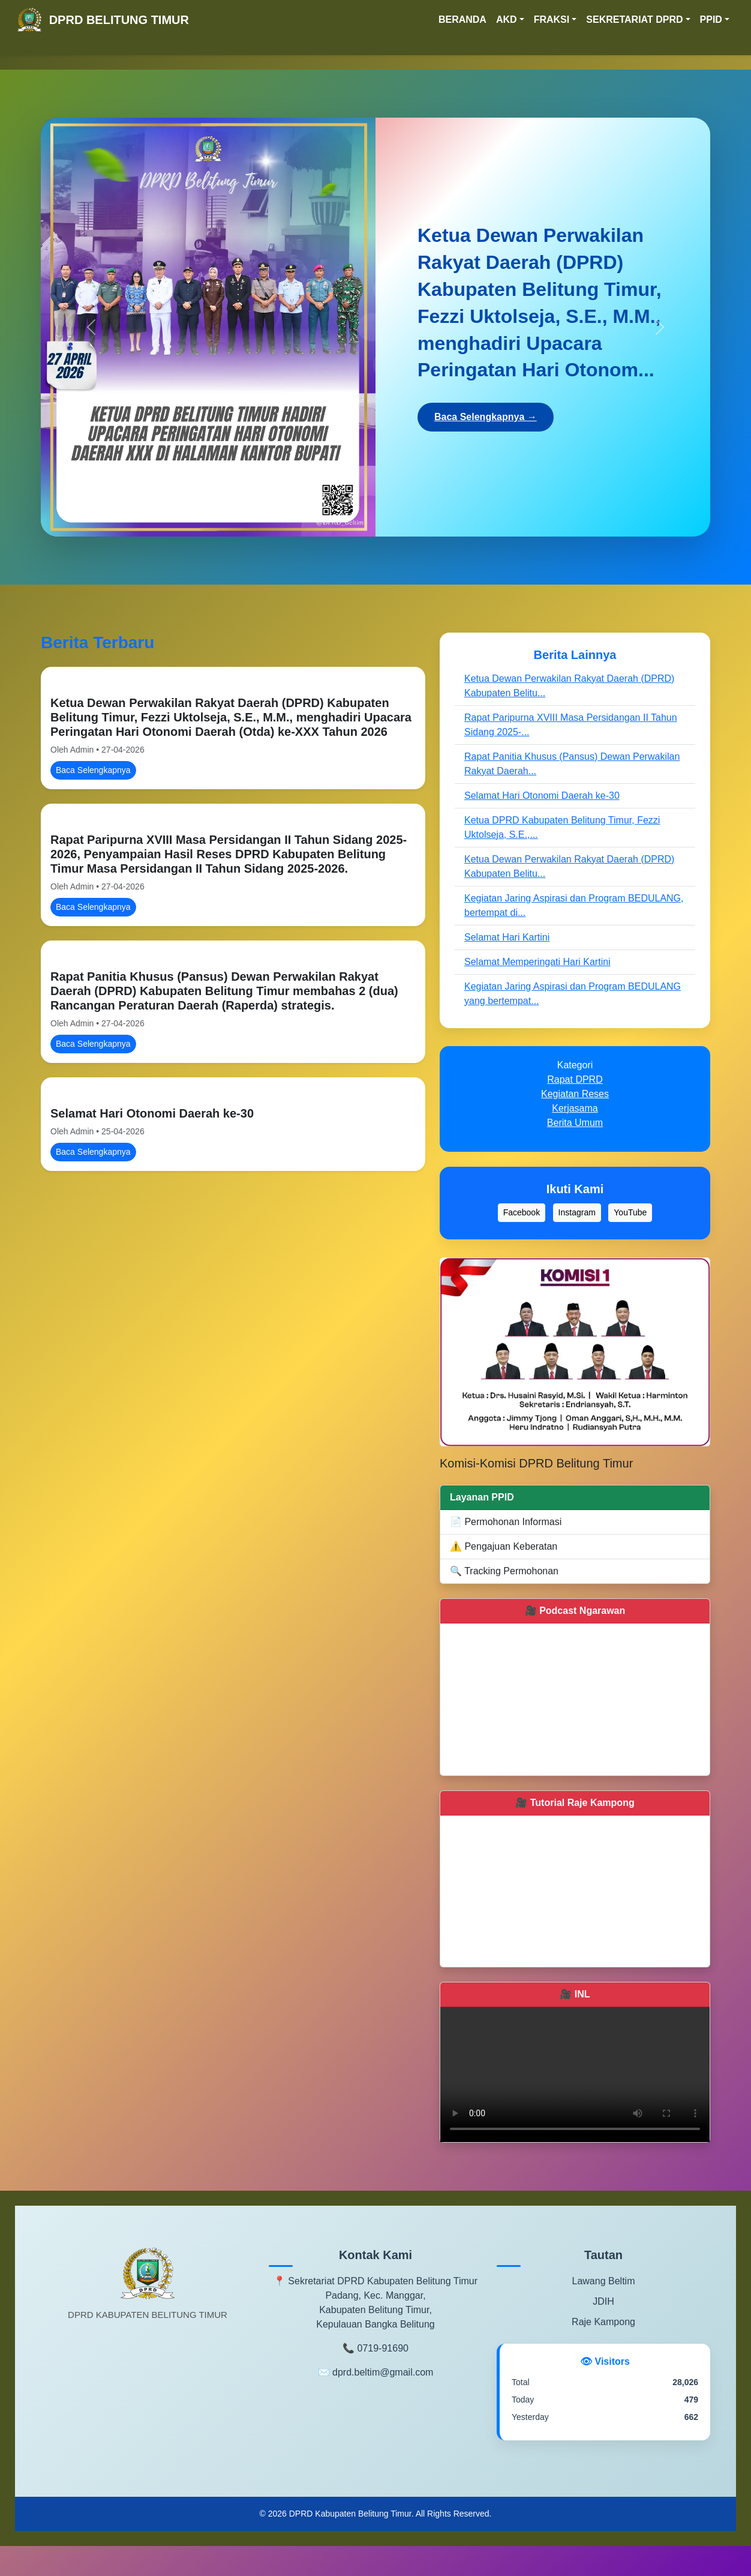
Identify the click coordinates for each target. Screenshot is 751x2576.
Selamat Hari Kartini (506, 937)
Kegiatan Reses (575, 1094)
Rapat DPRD (574, 1079)
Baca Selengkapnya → (485, 417)
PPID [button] (711, 19)
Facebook (521, 1212)
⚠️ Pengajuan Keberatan (503, 1546)
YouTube (630, 1212)
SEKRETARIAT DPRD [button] (634, 19)
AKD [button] (506, 19)
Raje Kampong (603, 2322)
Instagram (577, 1212)
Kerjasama (574, 1108)
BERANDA (462, 19)
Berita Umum (575, 1123)
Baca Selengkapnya (93, 770)
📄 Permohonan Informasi (505, 1522)
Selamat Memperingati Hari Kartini (537, 962)
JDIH (603, 2301)
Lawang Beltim (603, 2281)
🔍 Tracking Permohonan (504, 1571)
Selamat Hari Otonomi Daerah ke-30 (152, 1113)
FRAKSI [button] (552, 19)
